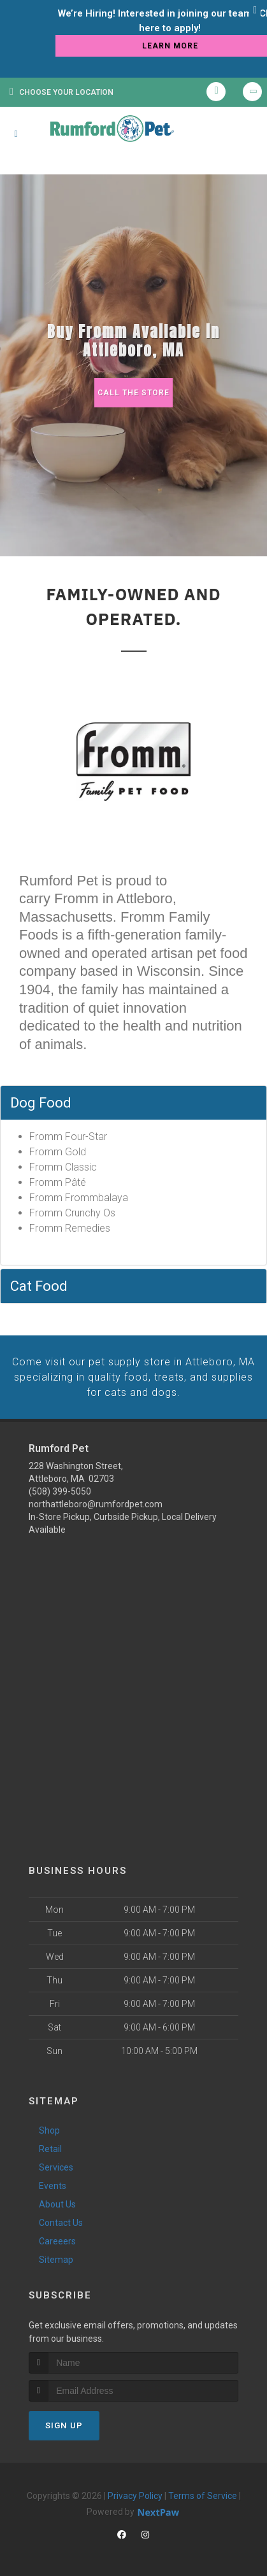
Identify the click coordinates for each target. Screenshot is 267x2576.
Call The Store (133, 392)
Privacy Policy (135, 2493)
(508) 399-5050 (60, 1489)
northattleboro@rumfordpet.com (95, 1502)
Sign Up (64, 2423)
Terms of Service (202, 2493)
